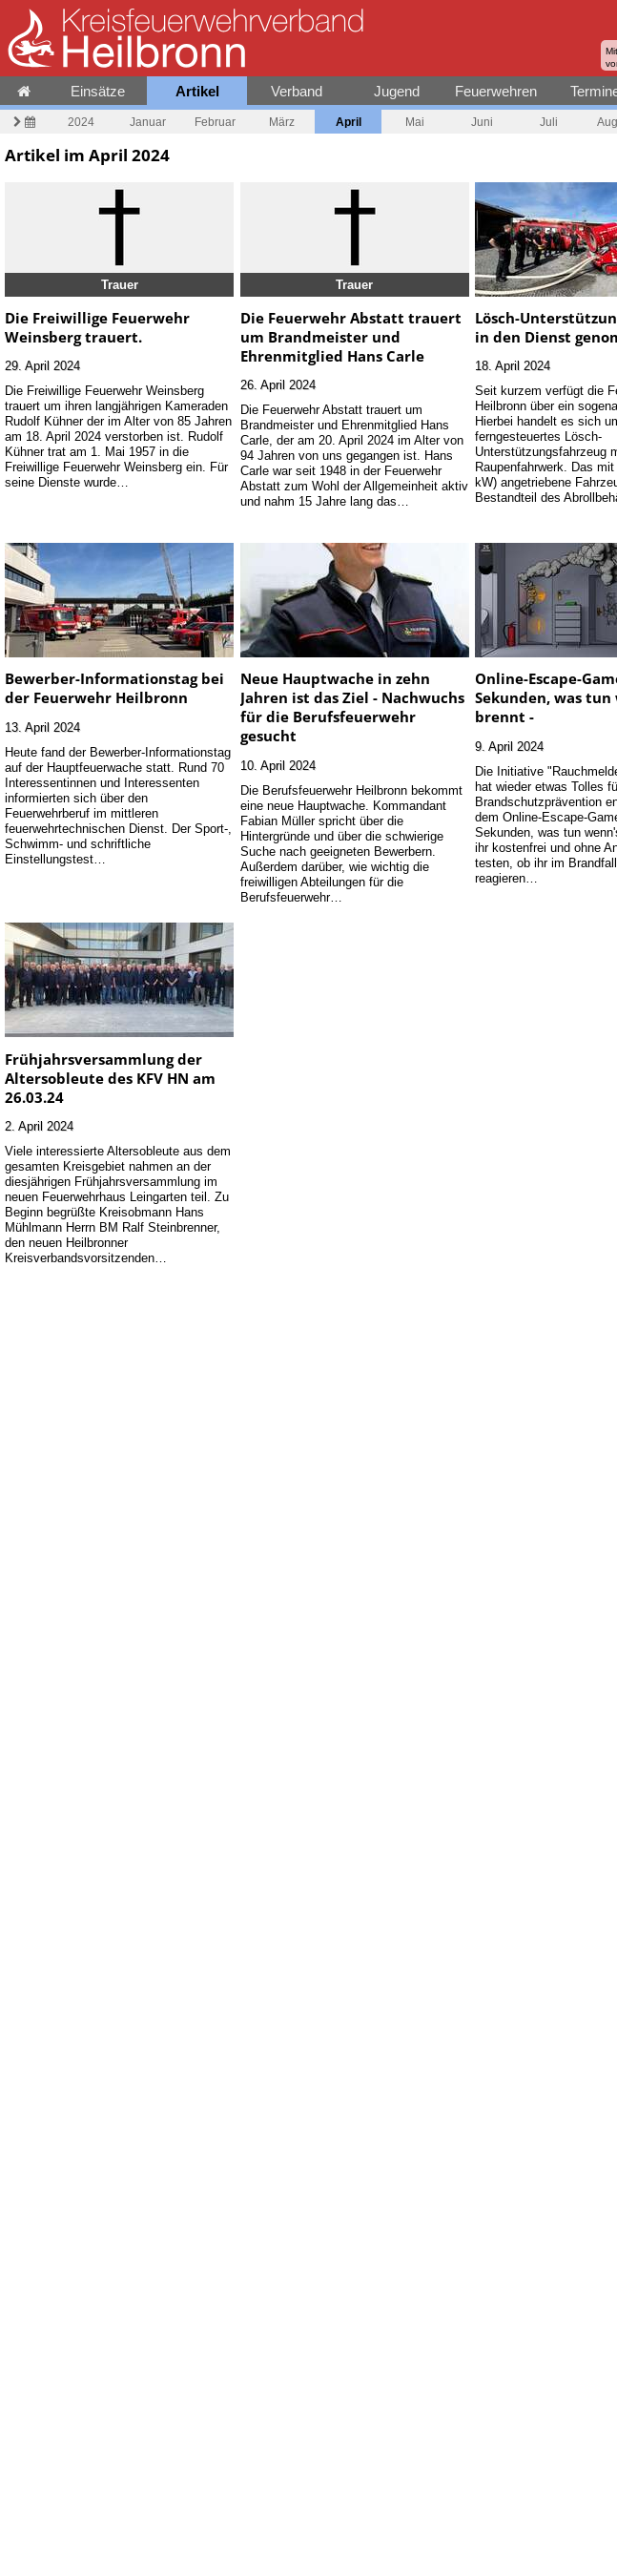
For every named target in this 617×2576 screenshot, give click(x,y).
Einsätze (98, 91)
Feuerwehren (496, 91)
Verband (296, 91)
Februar (215, 121)
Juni (482, 121)
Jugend (397, 91)
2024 (81, 121)
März (282, 121)
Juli (549, 121)
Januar (148, 121)
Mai (414, 121)
